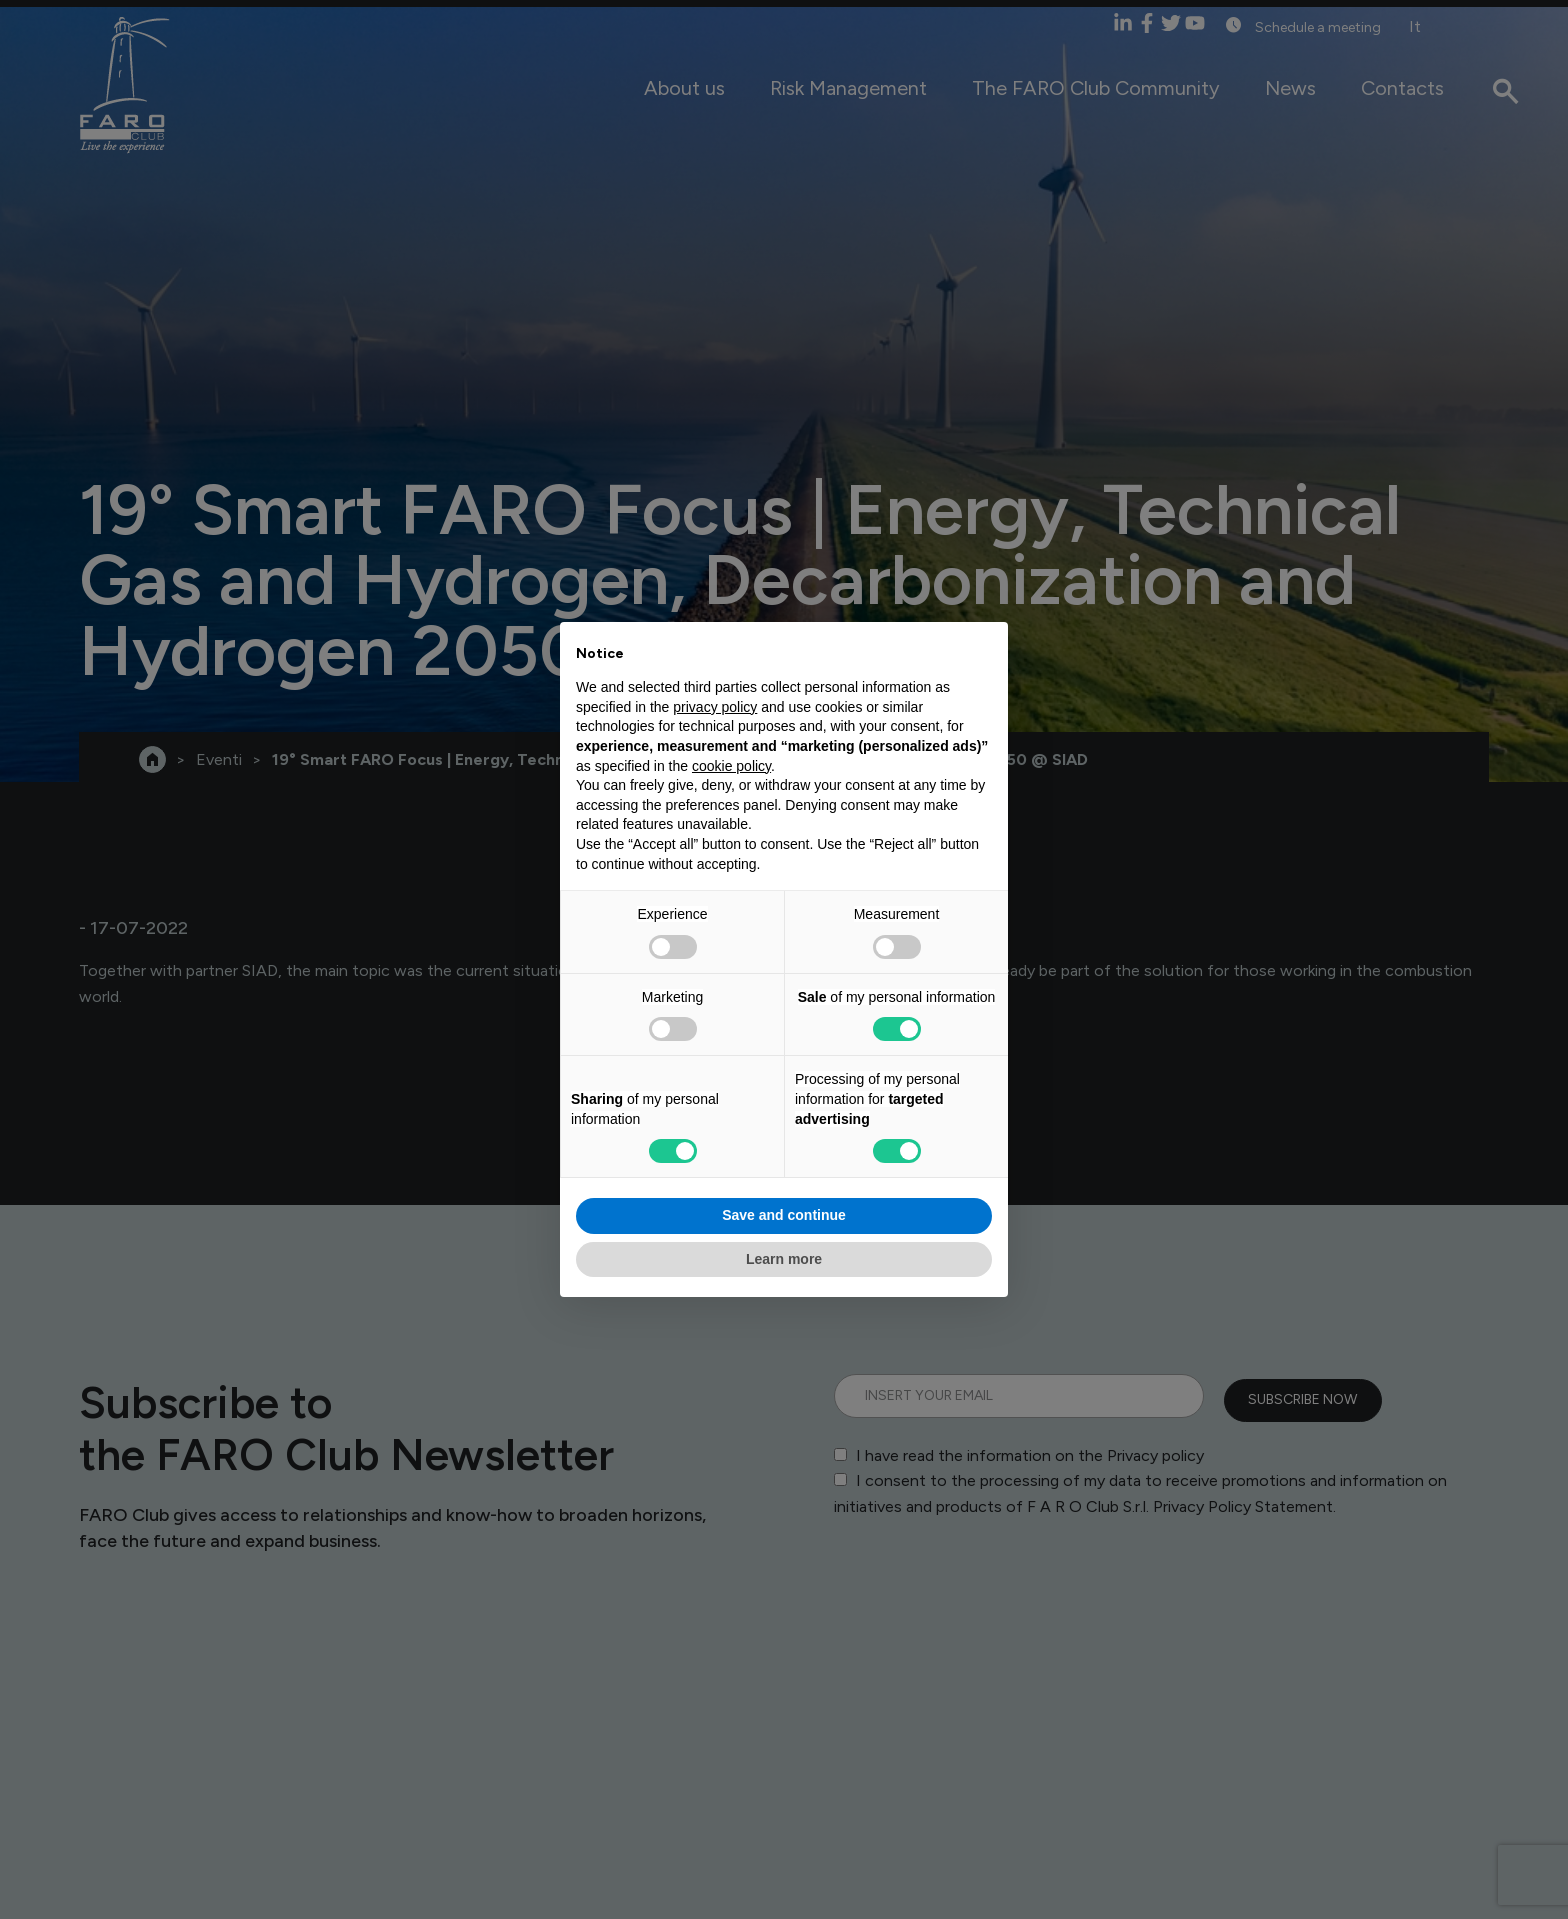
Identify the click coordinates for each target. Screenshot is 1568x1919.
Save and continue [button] (784, 1215)
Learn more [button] (784, 1259)
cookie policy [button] (731, 766)
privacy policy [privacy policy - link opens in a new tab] (715, 707)
